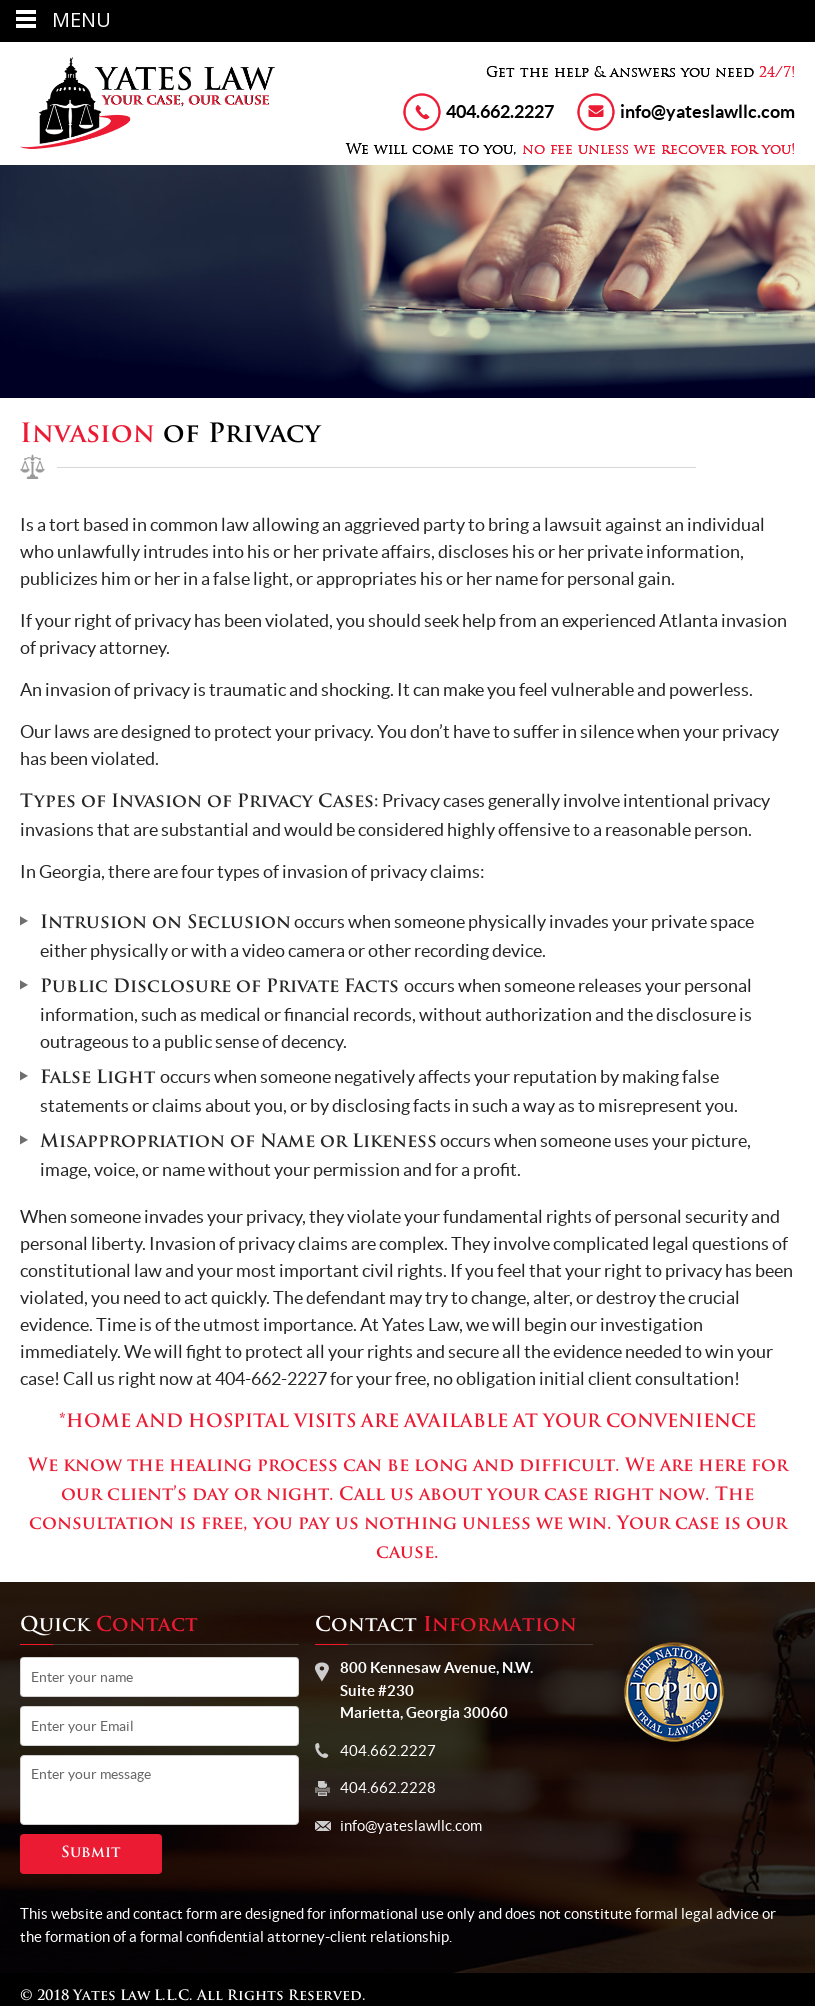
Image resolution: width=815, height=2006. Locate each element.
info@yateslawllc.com (707, 111)
